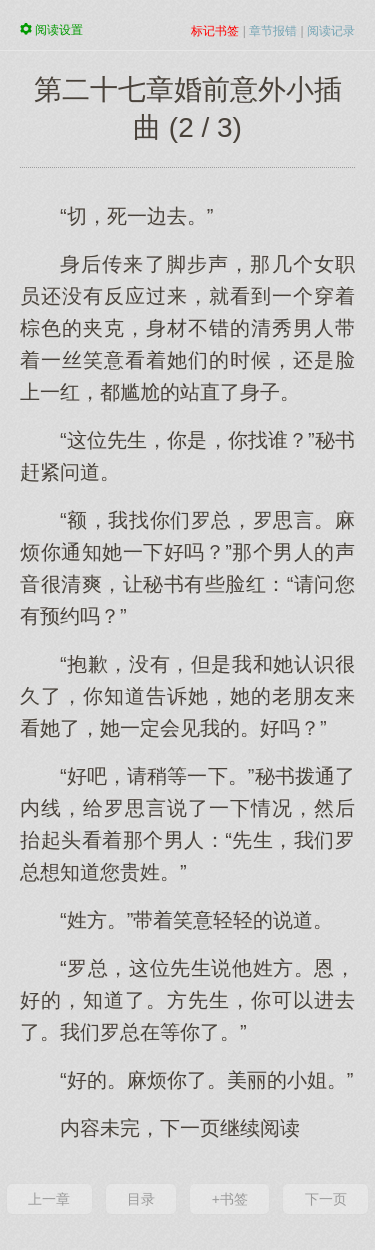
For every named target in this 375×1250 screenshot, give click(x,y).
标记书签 (215, 31)
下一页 (326, 1199)
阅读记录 (331, 31)
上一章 (49, 1199)
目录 (141, 1199)
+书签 (230, 1199)
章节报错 (273, 31)
